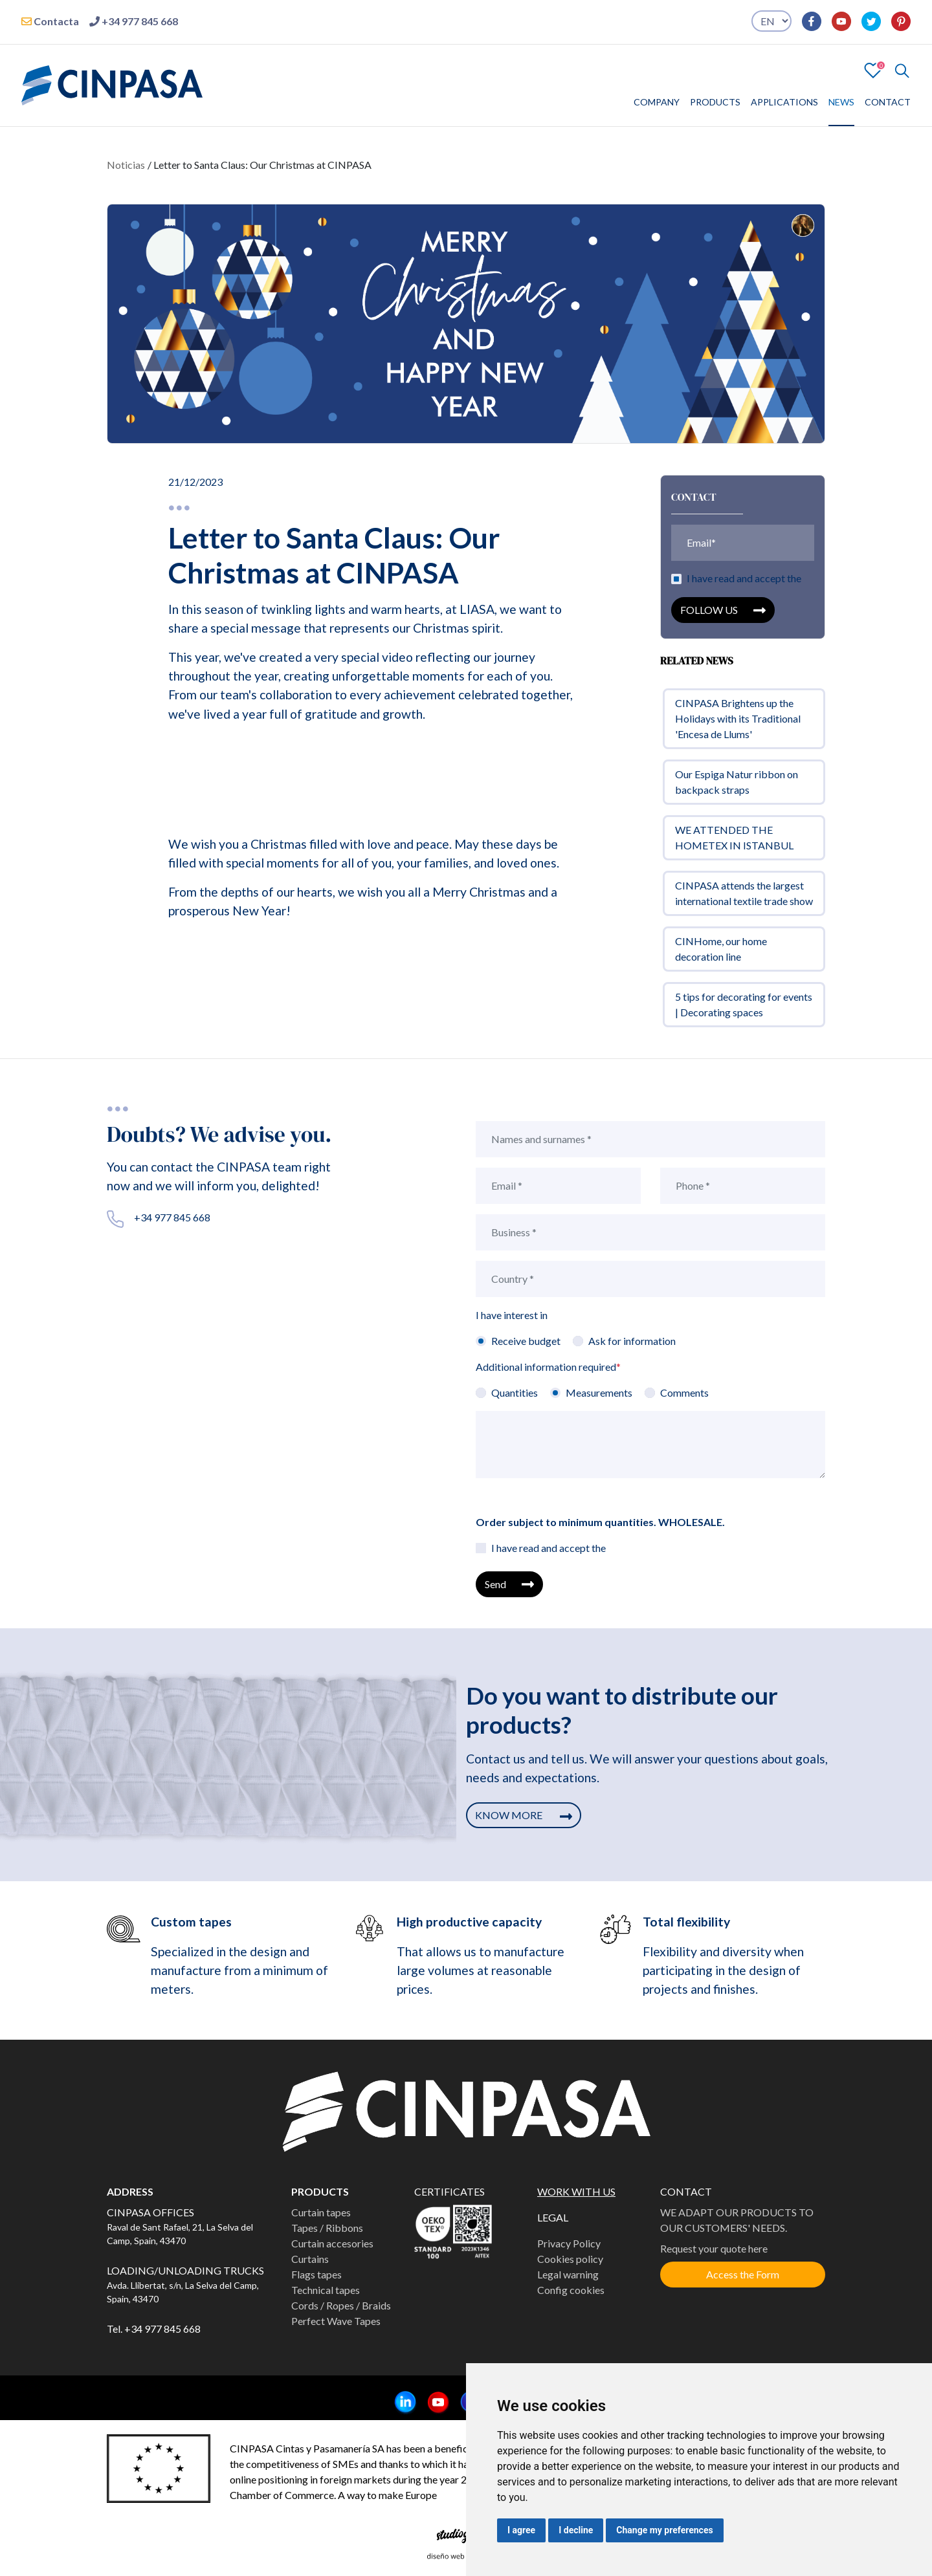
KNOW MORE (523, 1815)
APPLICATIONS (784, 101)
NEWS (841, 101)
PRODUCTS (715, 101)
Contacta (50, 21)
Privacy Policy (569, 2243)
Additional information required (548, 1366)
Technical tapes (325, 2290)
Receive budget (525, 1341)
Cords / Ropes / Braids (341, 2305)
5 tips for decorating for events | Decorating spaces (743, 1011)
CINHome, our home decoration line (721, 955)
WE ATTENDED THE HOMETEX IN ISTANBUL (734, 844)
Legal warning (568, 2274)
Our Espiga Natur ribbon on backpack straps (736, 788)
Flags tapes (316, 2274)
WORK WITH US (576, 2191)
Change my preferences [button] (664, 2530)
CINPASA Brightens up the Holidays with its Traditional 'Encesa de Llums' (738, 725)
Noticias (126, 164)
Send (509, 1584)
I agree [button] (521, 2530)
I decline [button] (576, 2530)
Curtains (310, 2259)
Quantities (514, 1392)
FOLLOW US (723, 617)
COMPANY (657, 101)
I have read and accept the (744, 585)
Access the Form (742, 2274)
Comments (684, 1392)
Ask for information (632, 1341)
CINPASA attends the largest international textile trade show (744, 899)
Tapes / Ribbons (327, 2227)
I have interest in (512, 1315)
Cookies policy (570, 2259)
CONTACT (888, 101)
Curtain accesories (332, 2243)
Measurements (599, 1392)
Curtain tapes (321, 2212)
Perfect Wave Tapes (336, 2321)
